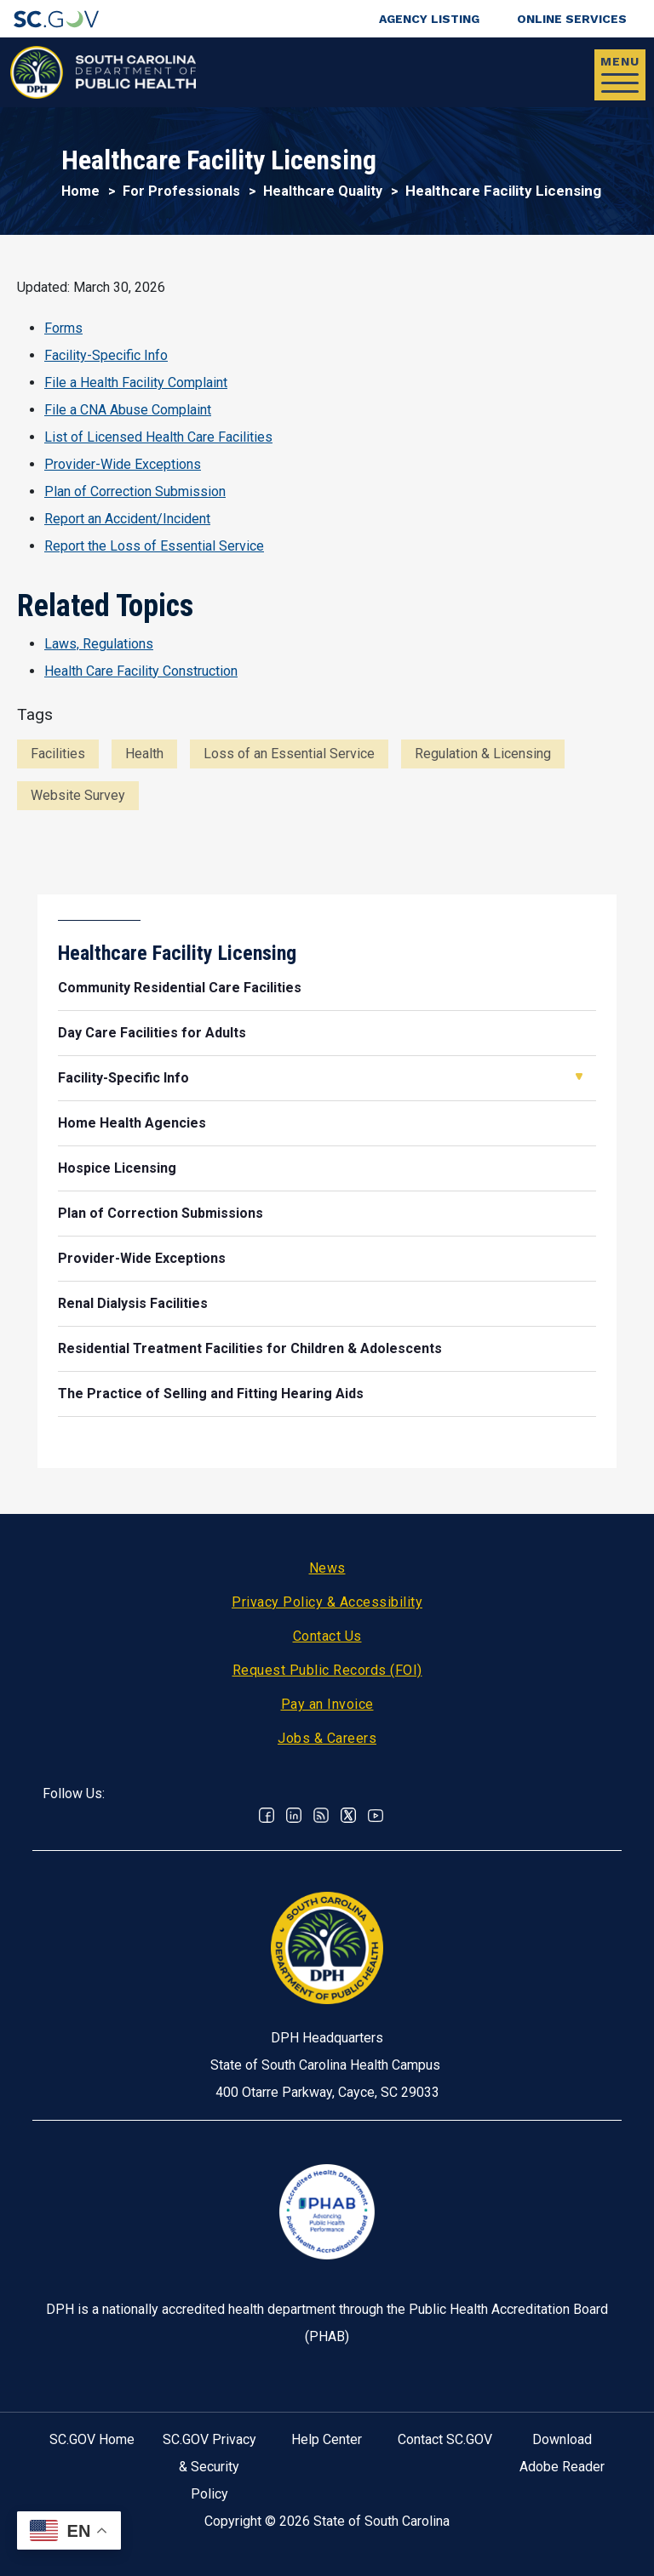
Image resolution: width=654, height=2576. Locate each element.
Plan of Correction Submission (135, 491)
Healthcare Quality (322, 191)
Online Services (572, 19)
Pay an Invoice (327, 1704)
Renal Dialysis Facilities (133, 1303)
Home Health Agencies (132, 1123)
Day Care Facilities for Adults (152, 1033)
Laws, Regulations (98, 644)
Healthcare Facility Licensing (177, 953)
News (327, 1568)
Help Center (326, 2439)
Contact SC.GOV (445, 2439)
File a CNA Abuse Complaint (127, 410)
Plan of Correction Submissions (160, 1213)
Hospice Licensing (117, 1168)
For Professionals (181, 191)
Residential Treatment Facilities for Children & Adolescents (250, 1348)
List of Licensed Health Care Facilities (158, 437)
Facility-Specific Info (106, 355)
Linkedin (293, 1815)
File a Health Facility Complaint (135, 382)
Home (80, 191)
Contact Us (327, 1636)
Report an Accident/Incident (127, 519)
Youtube (375, 1815)
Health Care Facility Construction (141, 671)
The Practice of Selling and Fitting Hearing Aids (211, 1393)
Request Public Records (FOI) (327, 1670)
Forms (63, 328)
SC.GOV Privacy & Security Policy (209, 2466)
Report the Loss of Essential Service (154, 546)
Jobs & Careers (327, 1738)
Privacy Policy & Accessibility (327, 1602)
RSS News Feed (321, 1815)
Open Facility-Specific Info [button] (579, 1077)
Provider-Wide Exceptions (122, 464)
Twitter (348, 1815)
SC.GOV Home (92, 2439)
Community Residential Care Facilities (179, 988)
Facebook (266, 1815)
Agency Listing (429, 19)
